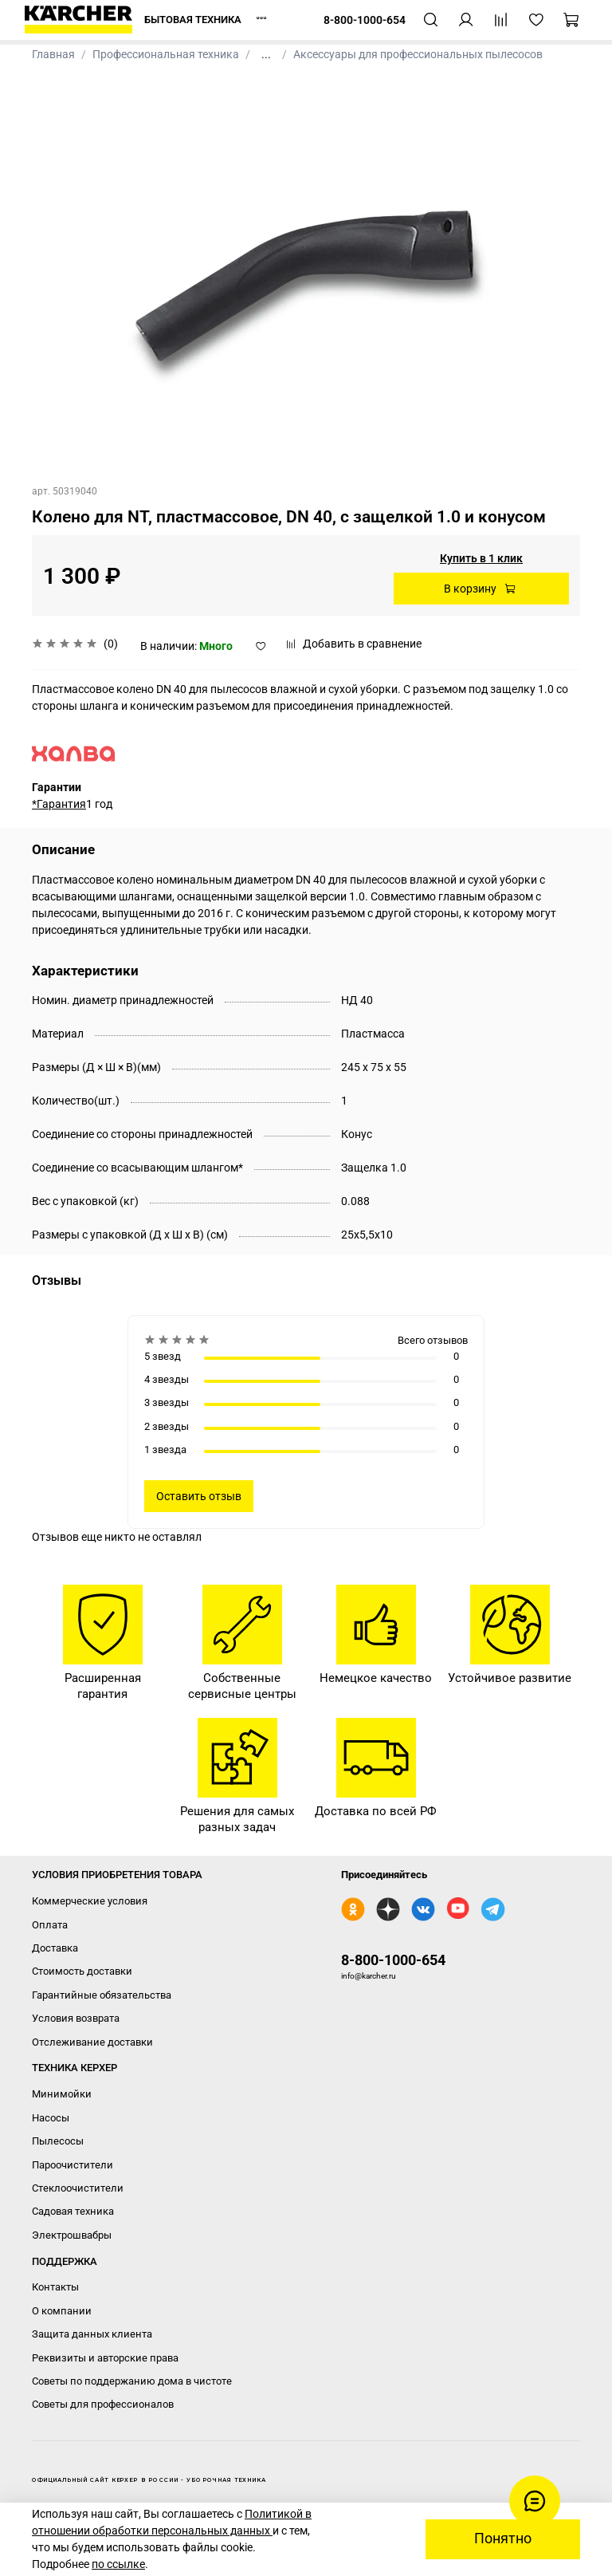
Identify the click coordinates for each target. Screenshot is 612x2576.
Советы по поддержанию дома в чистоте (132, 2381)
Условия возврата (76, 2018)
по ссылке (118, 2564)
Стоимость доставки (82, 1971)
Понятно (503, 2538)
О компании (62, 2311)
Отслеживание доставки (92, 2042)
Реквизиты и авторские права (105, 2358)
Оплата (50, 1925)
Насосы (50, 2118)
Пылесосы (58, 2141)
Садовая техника (73, 2211)
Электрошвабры (72, 2235)
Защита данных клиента (92, 2334)
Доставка (55, 1948)
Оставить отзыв (198, 1496)
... (266, 54)
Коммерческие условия (89, 1901)
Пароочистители (72, 2165)
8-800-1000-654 (393, 1960)
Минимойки (62, 2094)
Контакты (55, 2287)
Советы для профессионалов (103, 2404)
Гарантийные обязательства (101, 1995)
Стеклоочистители (78, 2188)
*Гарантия (59, 804)
